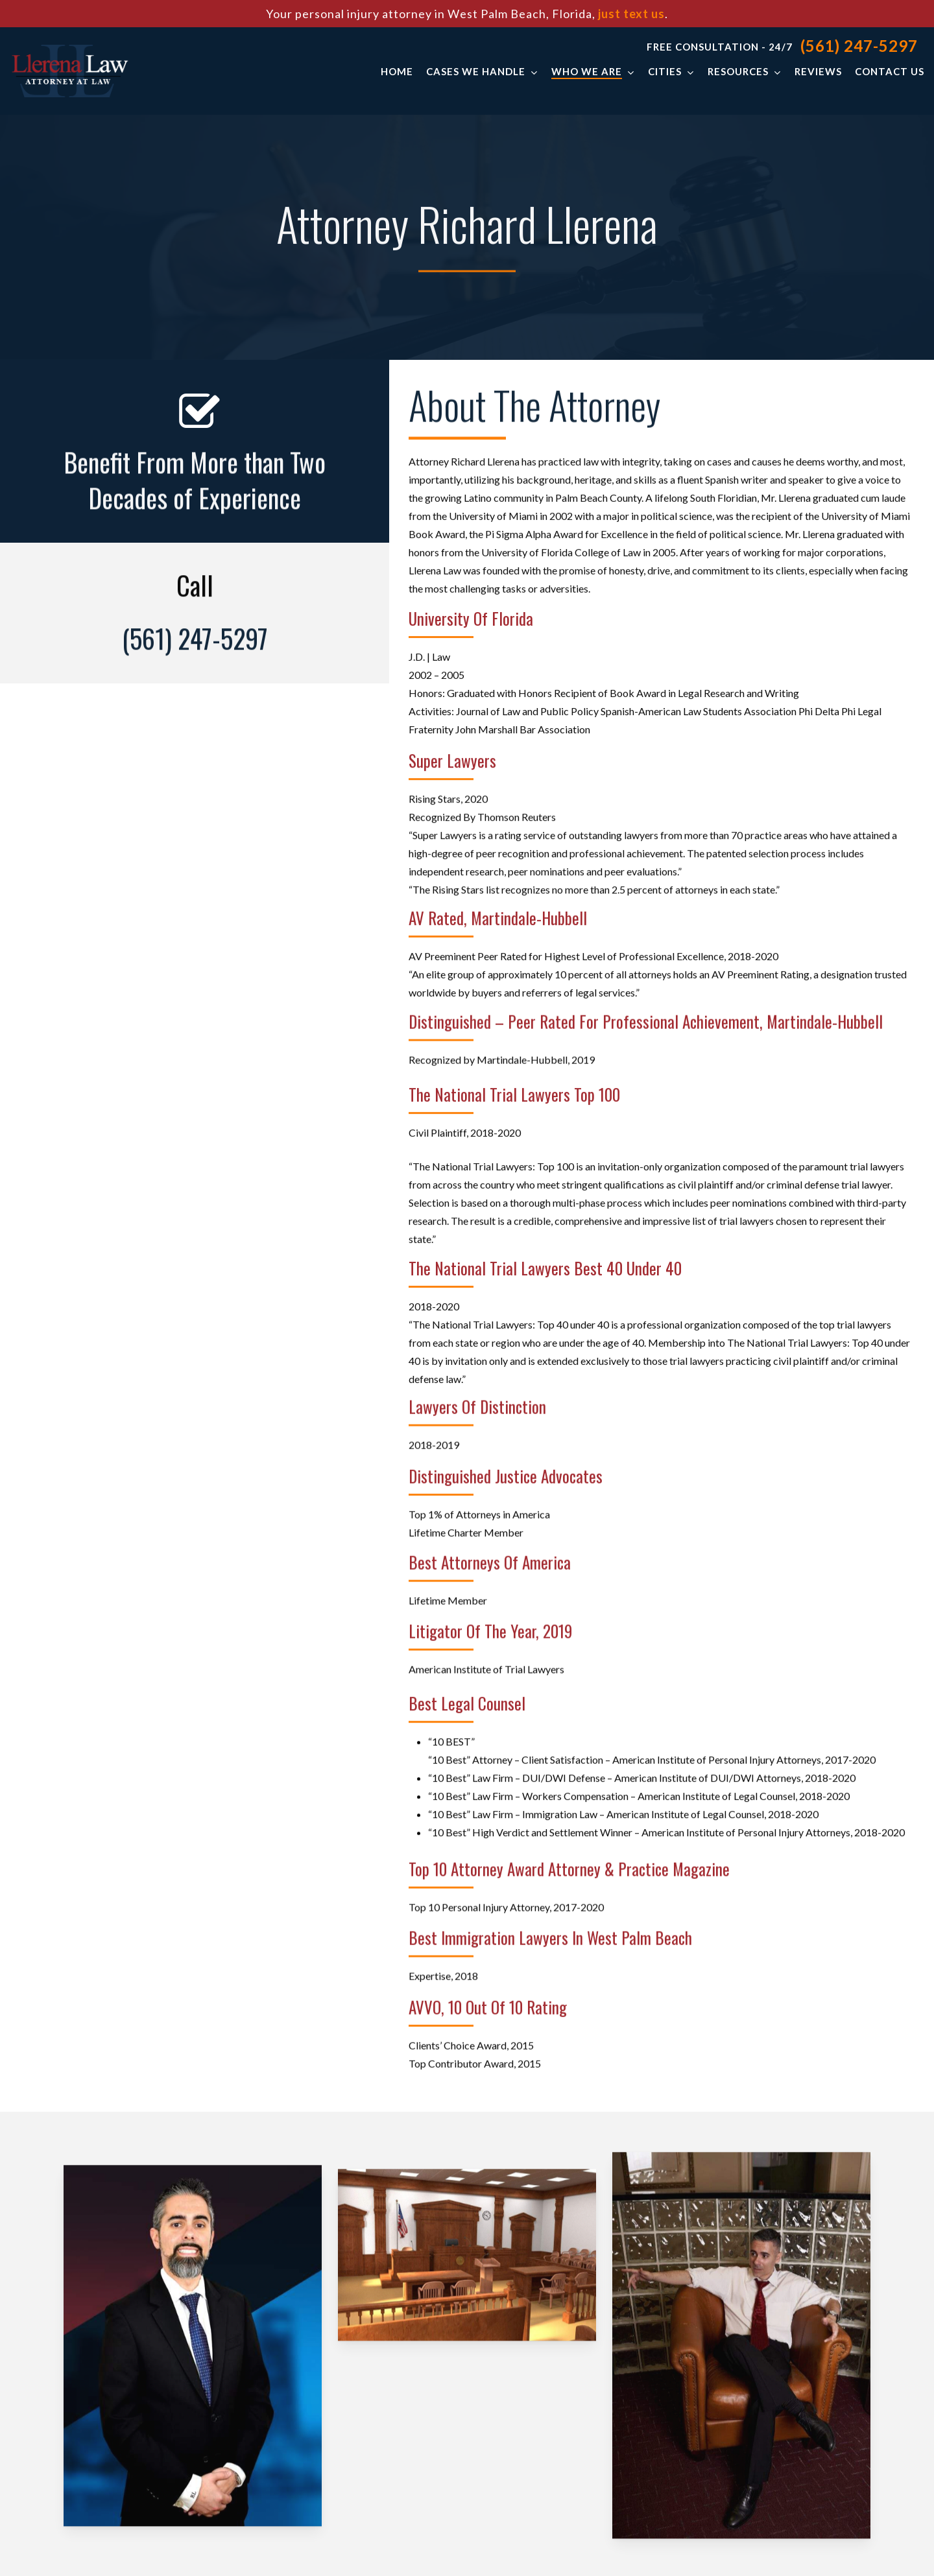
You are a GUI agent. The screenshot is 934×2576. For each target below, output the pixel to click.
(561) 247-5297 (859, 46)
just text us (631, 13)
